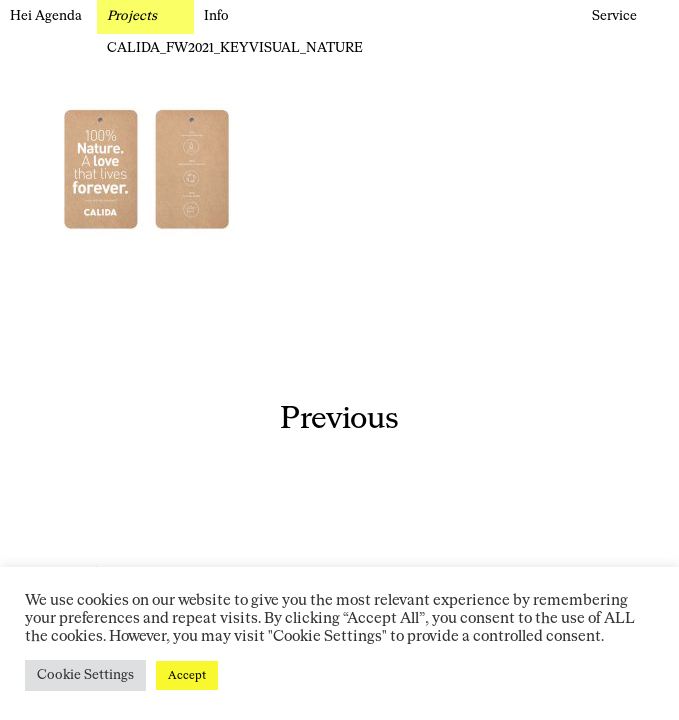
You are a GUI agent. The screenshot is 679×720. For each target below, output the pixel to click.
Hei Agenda (46, 16)
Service (614, 16)
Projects (132, 16)
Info (216, 16)
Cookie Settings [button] (85, 675)
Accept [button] (187, 675)
